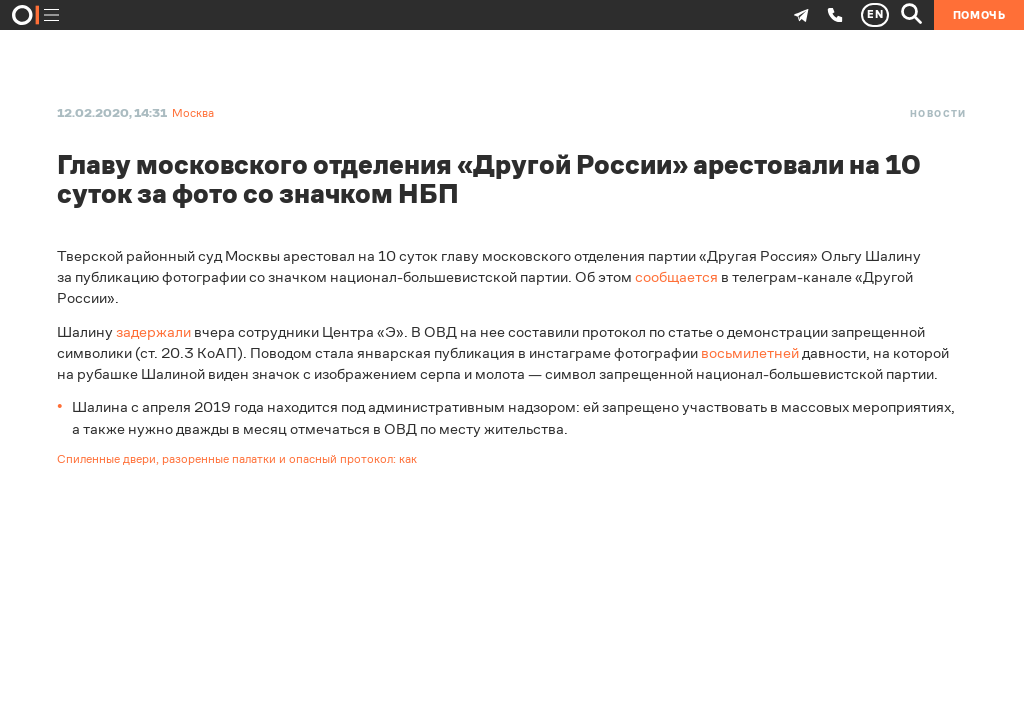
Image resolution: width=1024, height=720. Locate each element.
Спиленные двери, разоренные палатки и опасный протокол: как (237, 459)
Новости (938, 114)
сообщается (676, 276)
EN (875, 14)
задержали (153, 331)
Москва (193, 113)
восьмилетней (750, 352)
